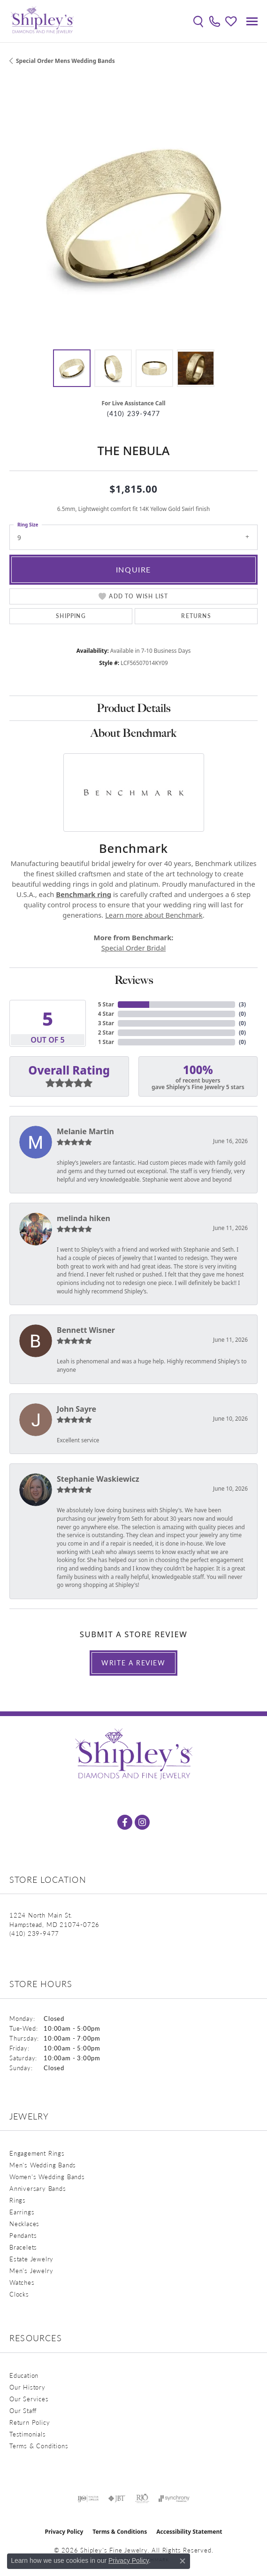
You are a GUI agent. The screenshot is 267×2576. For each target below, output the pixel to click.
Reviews (133, 980)
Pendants (23, 2235)
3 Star (106, 1023)
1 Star (106, 1042)
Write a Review (133, 1662)
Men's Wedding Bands (42, 2164)
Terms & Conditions (38, 2445)
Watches (22, 2282)
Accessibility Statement (189, 2532)
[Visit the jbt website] (117, 2498)
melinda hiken (83, 1218)
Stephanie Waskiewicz (98, 1479)
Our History (27, 2387)
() (242, 1004)
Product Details (133, 708)
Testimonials (27, 2433)
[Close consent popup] (182, 2561)
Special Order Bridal (133, 947)
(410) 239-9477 (133, 413)
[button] (198, 21)
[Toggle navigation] (252, 21)
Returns (196, 616)
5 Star (106, 1004)
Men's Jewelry (31, 2270)
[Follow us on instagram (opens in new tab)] (142, 1822)
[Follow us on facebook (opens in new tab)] (124, 1822)
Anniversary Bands (37, 2188)
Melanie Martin (85, 1131)
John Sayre (76, 1409)
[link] (215, 21)
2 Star (106, 1033)
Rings (17, 2200)
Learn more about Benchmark (154, 915)
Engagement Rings (37, 2153)
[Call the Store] (34, 1933)
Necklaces (24, 2223)
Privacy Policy (64, 2532)
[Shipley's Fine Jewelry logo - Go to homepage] (42, 21)
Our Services (29, 2398)
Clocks (19, 2294)
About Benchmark (133, 733)
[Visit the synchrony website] (174, 2498)
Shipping (71, 616)
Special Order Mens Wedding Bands (65, 61)
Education (23, 2375)
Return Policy (29, 2422)
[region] (133, 216)
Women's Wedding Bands (47, 2176)
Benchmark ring (83, 894)
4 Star (106, 1014)
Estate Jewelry (31, 2258)
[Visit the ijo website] (88, 2498)
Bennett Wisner (86, 1330)
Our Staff (23, 2410)
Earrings (21, 2211)
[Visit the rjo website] (142, 2498)
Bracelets (23, 2247)
